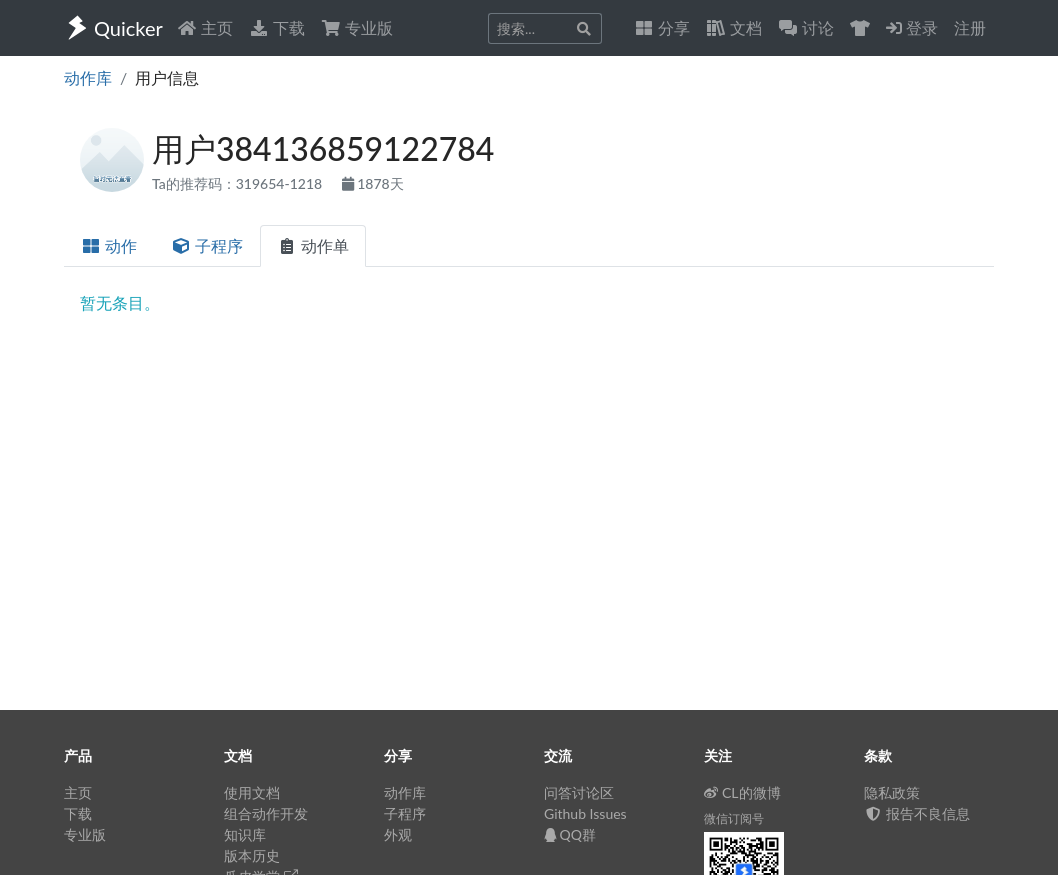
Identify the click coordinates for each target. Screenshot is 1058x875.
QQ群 (570, 834)
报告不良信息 (917, 813)
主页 (205, 27)
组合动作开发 (266, 813)
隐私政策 (892, 792)
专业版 (357, 27)
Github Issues (585, 813)
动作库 (88, 77)
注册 (970, 27)
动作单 (313, 245)
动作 (109, 245)
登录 (912, 27)
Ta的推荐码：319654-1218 (239, 183)
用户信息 (167, 77)
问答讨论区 (579, 792)
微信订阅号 (734, 818)
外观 (398, 834)
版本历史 (252, 855)
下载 (277, 27)
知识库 (245, 834)
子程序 (207, 245)
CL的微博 (742, 792)
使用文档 (252, 792)
